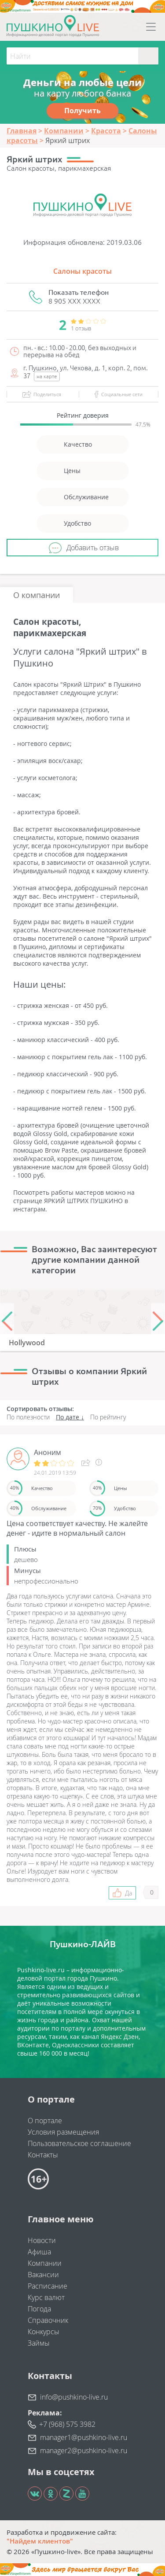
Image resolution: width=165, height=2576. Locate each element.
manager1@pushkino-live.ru (83, 2437)
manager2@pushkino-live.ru (83, 2450)
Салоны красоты (82, 271)
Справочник (48, 2320)
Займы (39, 2343)
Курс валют (46, 2297)
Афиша (39, 2252)
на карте (47, 376)
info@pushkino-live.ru (74, 2397)
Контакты (43, 2155)
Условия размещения (63, 2132)
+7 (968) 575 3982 (67, 2424)
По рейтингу (108, 1417)
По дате (67, 1417)
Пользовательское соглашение (79, 2143)
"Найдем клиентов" (40, 2541)
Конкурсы (43, 2331)
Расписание (47, 2286)
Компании (45, 2263)
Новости (42, 2240)
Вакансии (43, 2274)
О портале (45, 2120)
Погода (39, 2309)
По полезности (28, 1417)
